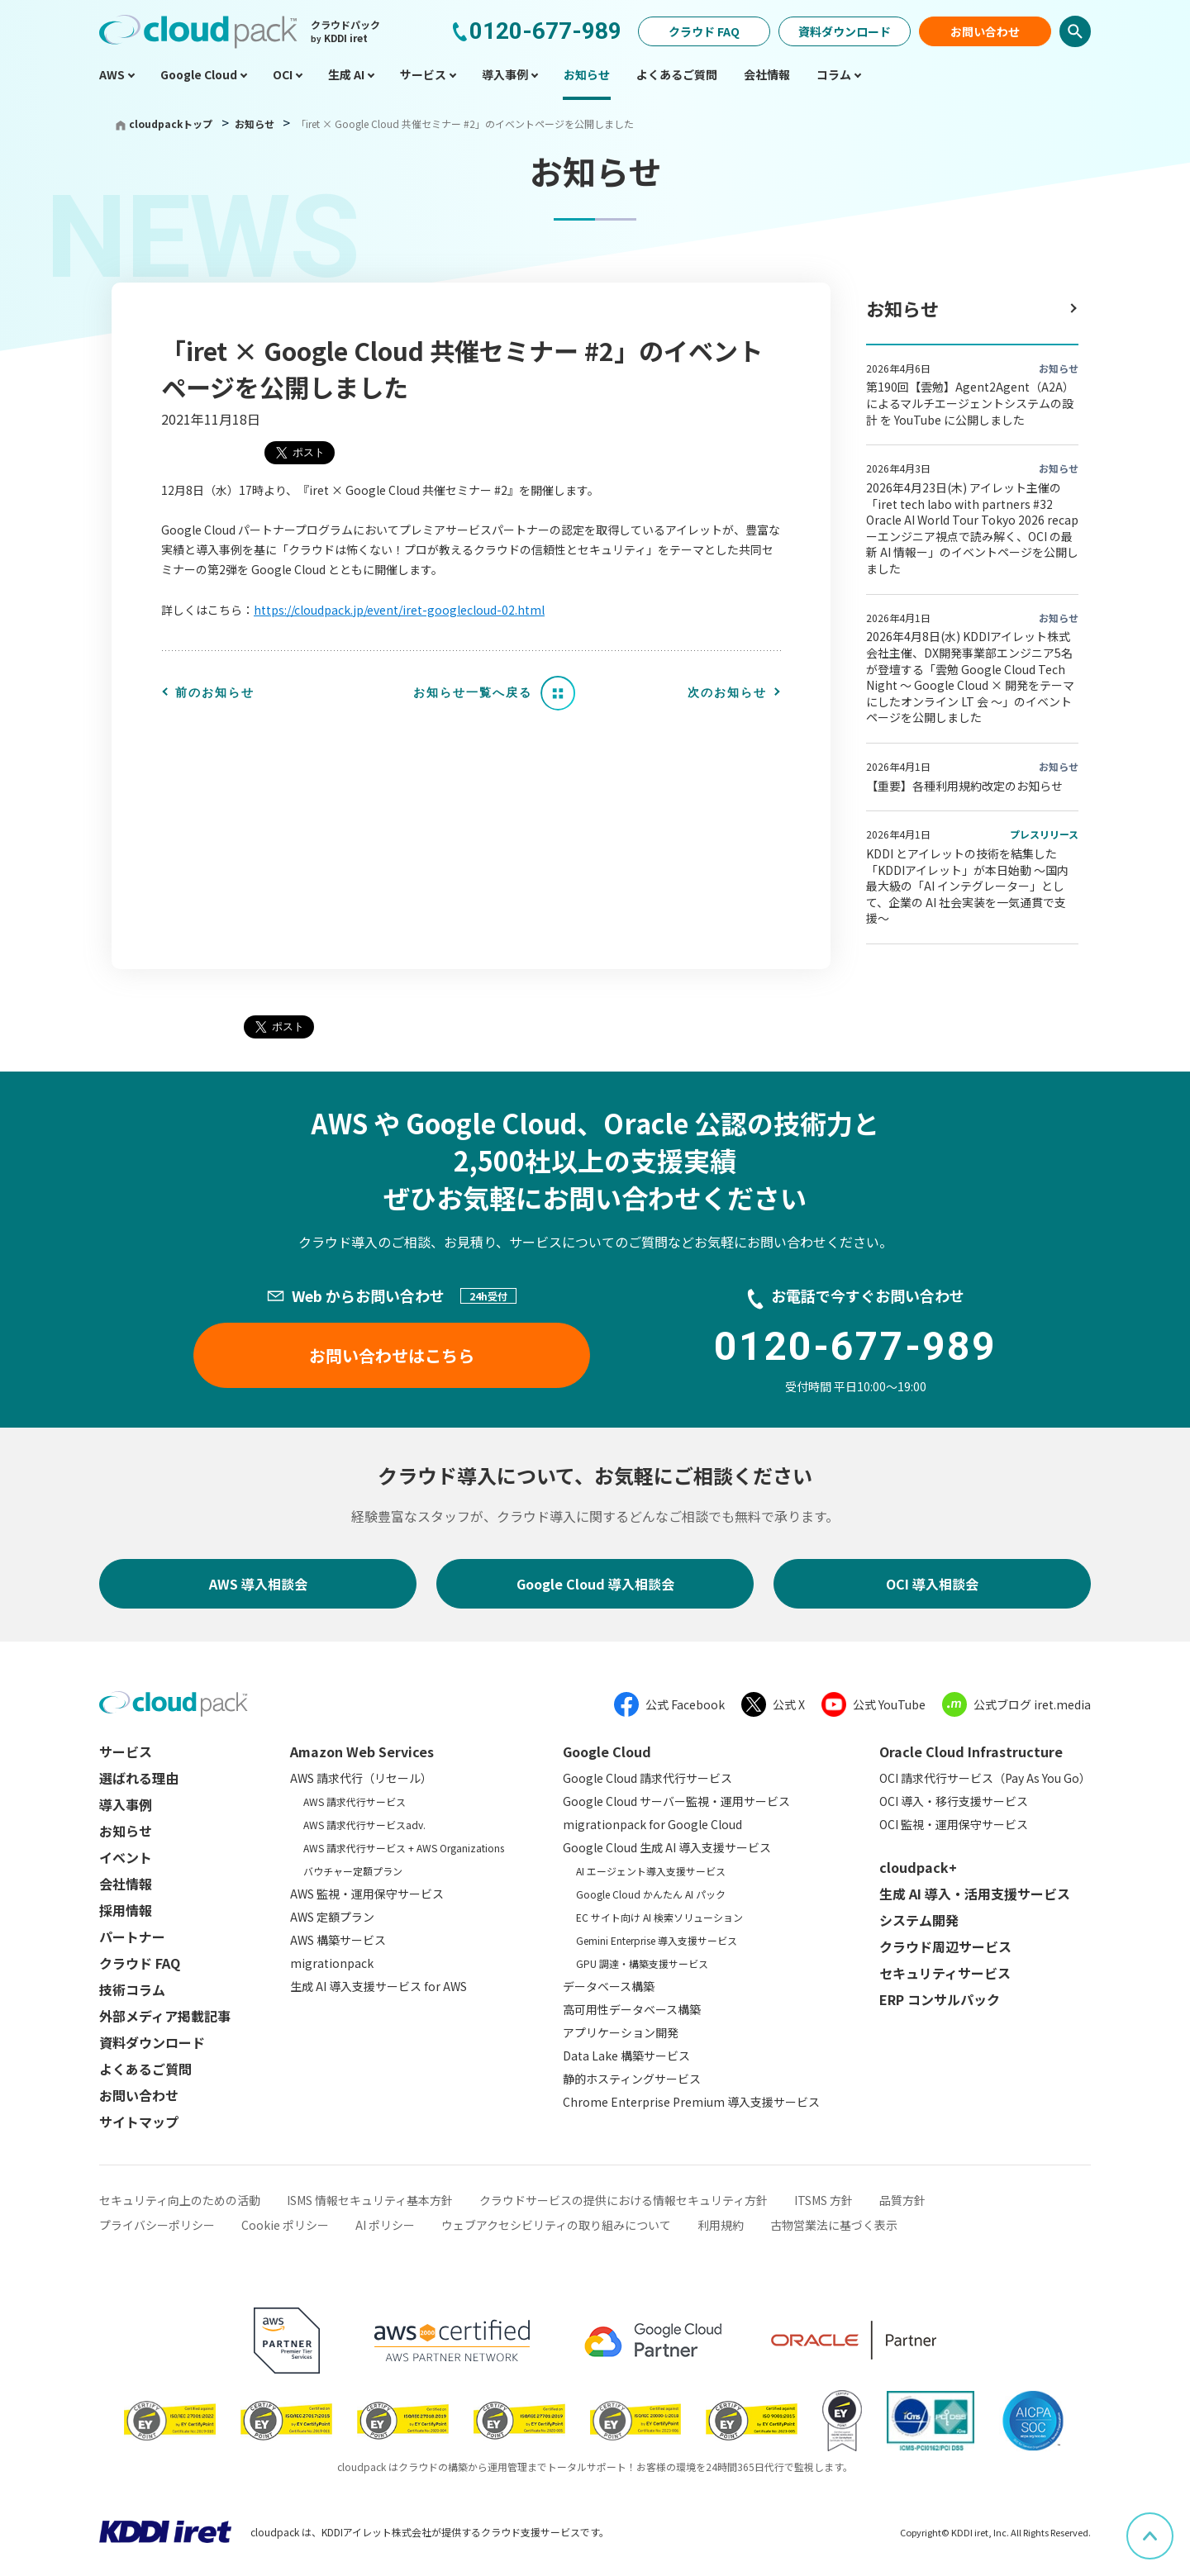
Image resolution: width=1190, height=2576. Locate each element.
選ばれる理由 (138, 1778)
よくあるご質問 (145, 2069)
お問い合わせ (985, 31)
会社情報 (125, 1884)
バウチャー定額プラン (352, 1871)
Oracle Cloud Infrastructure (971, 1751)
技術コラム (132, 1989)
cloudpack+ (918, 1867)
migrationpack (332, 1963)
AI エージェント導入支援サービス (651, 1871)
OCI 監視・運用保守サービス (953, 1824)
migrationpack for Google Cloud (652, 1824)
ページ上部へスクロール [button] (1172, 2524)
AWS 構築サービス (338, 1940)
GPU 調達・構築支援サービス (642, 1963)
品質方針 (902, 2200)
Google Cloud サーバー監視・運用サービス (676, 1801)
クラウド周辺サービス (945, 1946)
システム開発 (919, 1920)
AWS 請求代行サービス (354, 1801)
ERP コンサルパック (939, 1999)
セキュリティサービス (945, 1973)
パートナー (132, 1936)
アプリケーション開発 (620, 2032)
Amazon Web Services (362, 1751)
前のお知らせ (215, 692)
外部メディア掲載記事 (165, 2016)
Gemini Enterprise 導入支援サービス (656, 1940)
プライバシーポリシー (157, 2225)
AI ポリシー (385, 2225)
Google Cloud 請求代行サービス (647, 1778)
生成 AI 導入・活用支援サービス (974, 1893)
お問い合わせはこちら (391, 1355)
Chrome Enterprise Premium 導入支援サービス (691, 2102)
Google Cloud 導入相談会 (595, 1584)
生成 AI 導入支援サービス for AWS (378, 1986)
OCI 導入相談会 (932, 1584)
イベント (125, 1857)
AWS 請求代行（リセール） (361, 1778)
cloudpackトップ (170, 123)
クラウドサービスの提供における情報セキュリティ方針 (623, 2200)
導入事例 (125, 1804)
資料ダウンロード (844, 31)
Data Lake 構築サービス (626, 2055)
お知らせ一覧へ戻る (472, 692)
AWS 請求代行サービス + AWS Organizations (403, 1848)
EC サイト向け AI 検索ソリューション (659, 1917)
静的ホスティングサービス (632, 2078)
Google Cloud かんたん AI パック (651, 1894)
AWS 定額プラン (332, 1916)
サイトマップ (138, 2122)
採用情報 (125, 1910)
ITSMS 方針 (823, 2200)
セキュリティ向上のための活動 (179, 2200)
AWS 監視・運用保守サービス (367, 1893)
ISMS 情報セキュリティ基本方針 (370, 2200)
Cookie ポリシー (285, 2225)
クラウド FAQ (704, 31)
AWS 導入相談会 (258, 1584)
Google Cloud (607, 1751)
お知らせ (256, 123)
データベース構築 (608, 1986)
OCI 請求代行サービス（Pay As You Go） (985, 1778)
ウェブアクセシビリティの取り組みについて (556, 2225)
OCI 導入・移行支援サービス (953, 1801)
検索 (1075, 31)
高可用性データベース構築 (632, 2009)
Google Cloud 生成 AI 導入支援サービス (667, 1847)
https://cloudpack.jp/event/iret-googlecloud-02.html (399, 609)
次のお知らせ (727, 692)
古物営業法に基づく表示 (833, 2225)
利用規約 (720, 2225)
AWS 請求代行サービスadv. (364, 1825)
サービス (125, 1751)
